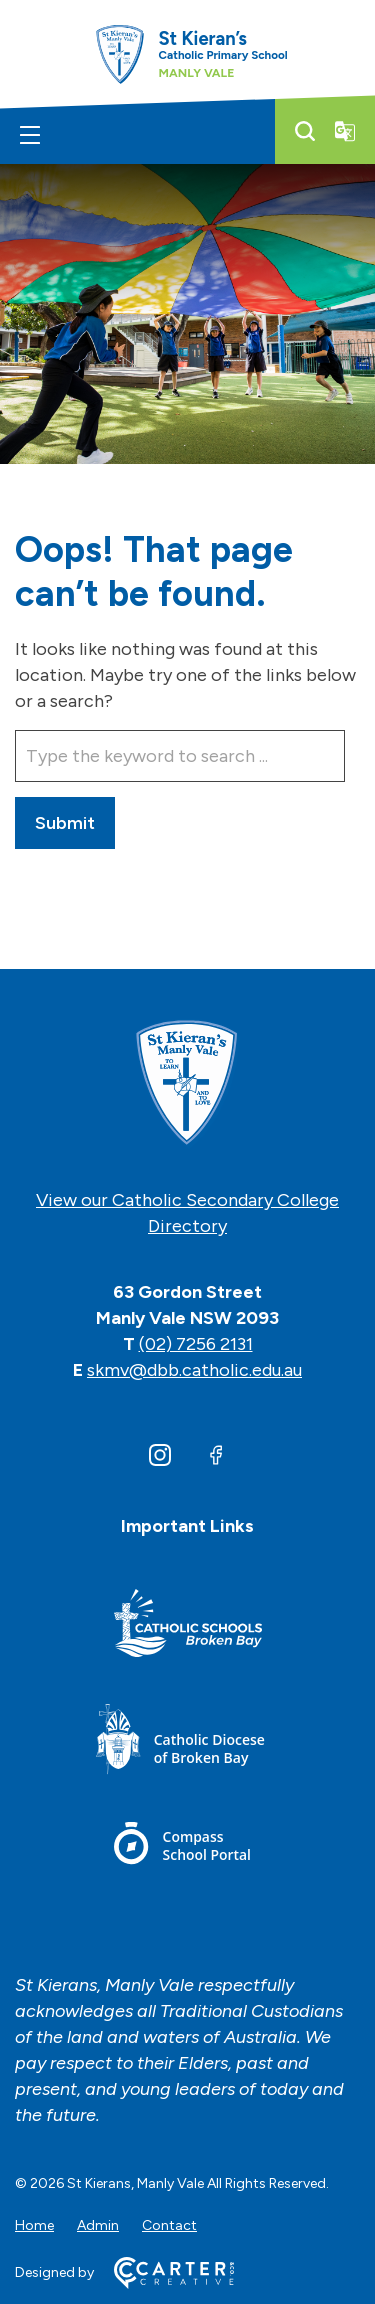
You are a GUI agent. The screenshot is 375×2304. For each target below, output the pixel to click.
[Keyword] (180, 756)
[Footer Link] (188, 1626)
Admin (98, 2225)
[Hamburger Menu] (30, 135)
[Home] (187, 1084)
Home (34, 2225)
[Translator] (345, 131)
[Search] (305, 131)
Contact (169, 2225)
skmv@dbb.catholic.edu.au (194, 1370)
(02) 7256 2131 (196, 1344)
